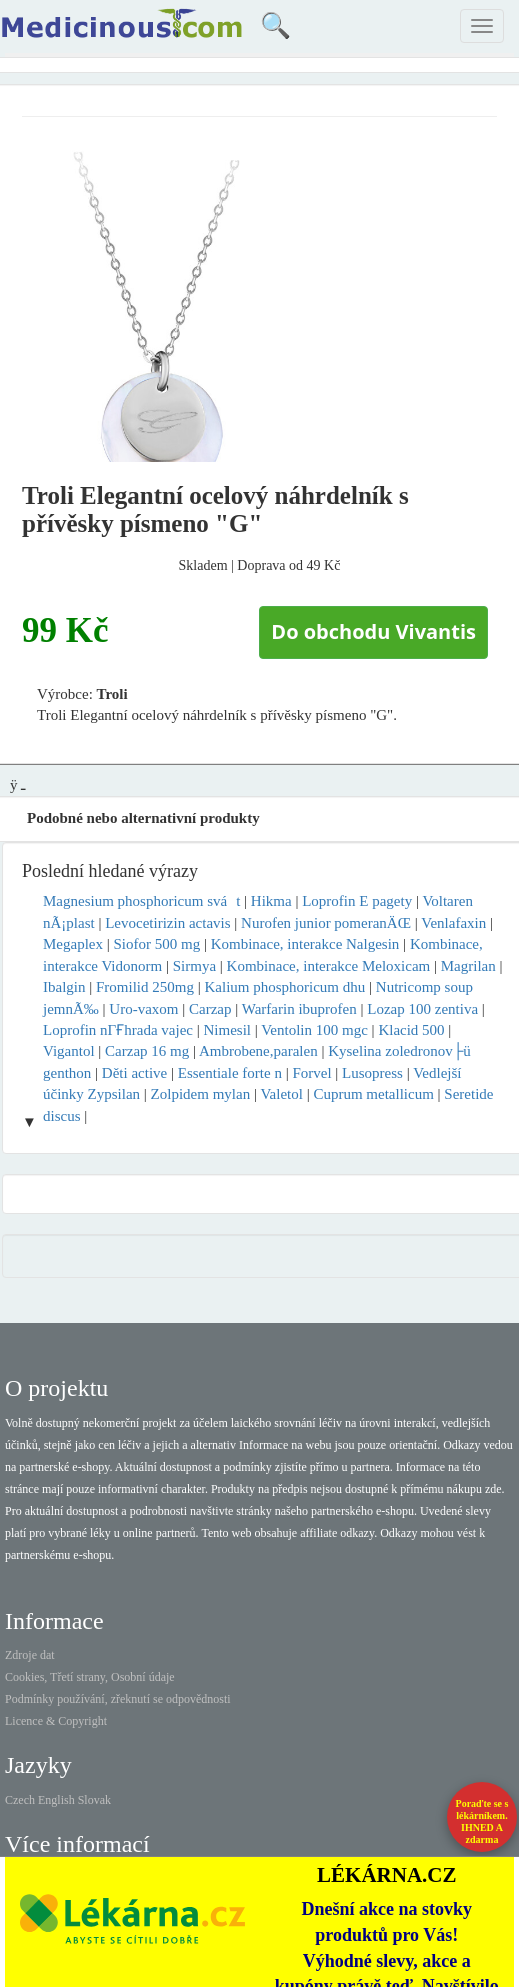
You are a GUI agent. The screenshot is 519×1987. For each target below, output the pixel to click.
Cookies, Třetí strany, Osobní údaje (90, 1677)
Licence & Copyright (56, 1721)
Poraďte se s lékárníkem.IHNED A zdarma (482, 1821)
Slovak (94, 1800)
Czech (20, 1800)
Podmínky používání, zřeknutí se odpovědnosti (118, 1699)
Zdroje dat (30, 1655)
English (56, 1800)
